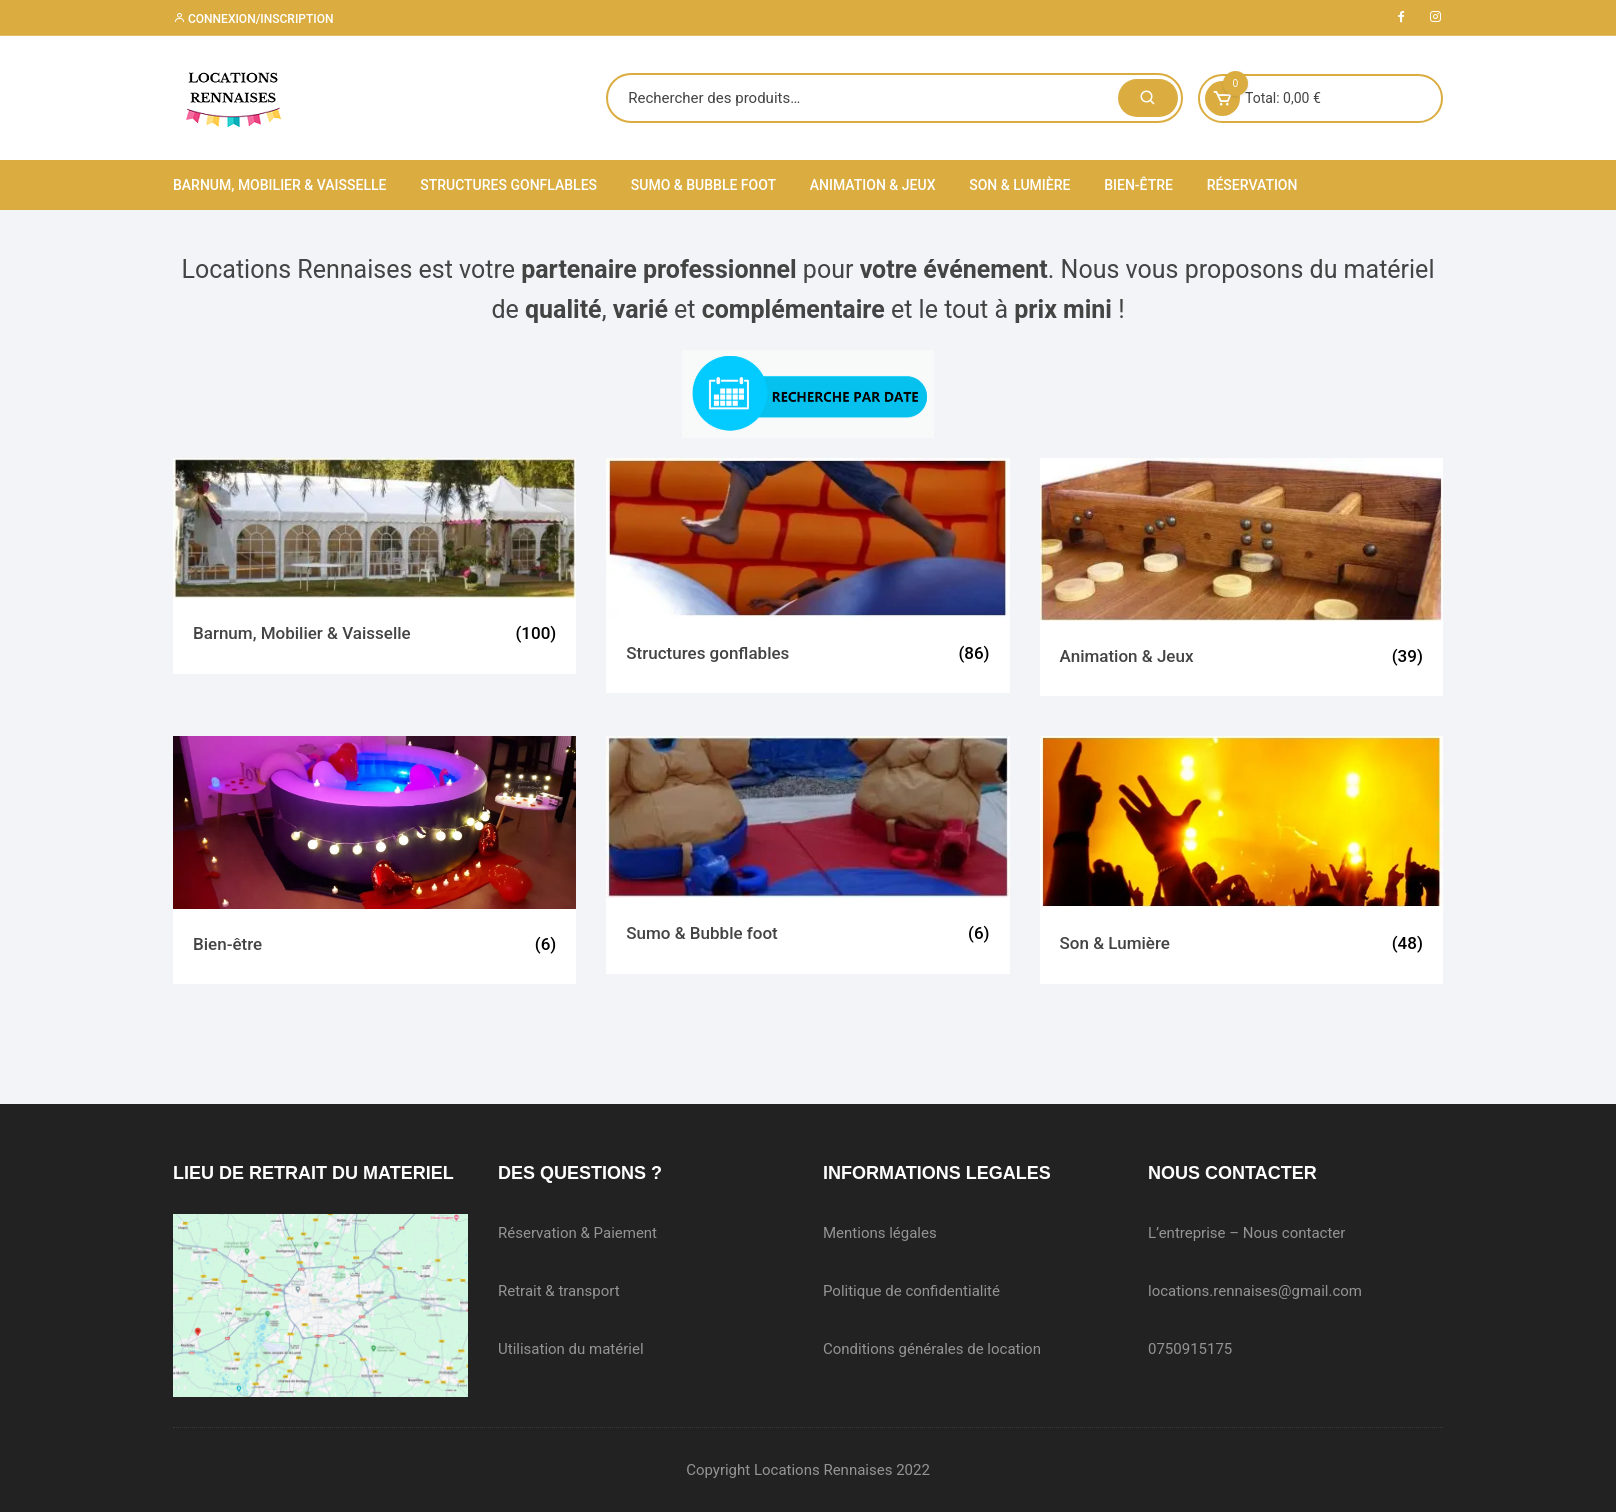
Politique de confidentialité (911, 1291)
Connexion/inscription (253, 19)
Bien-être (1138, 185)
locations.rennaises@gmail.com (1255, 1291)
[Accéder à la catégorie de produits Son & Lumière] (1241, 859)
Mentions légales (880, 1233)
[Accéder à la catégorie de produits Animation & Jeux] (1241, 577)
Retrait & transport (559, 1291)
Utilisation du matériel (571, 1349)
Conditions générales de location (932, 1349)
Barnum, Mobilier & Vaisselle (279, 185)
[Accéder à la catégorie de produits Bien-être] (374, 860)
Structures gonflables (508, 185)
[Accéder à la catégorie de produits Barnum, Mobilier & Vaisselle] (374, 566)
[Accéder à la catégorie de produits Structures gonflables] (807, 575)
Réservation (1252, 185)
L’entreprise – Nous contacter (1246, 1233)
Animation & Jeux (873, 185)
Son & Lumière (1019, 185)
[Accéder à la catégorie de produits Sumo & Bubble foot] (807, 854)
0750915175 (1190, 1349)
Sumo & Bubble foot (703, 185)
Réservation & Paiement (577, 1233)
